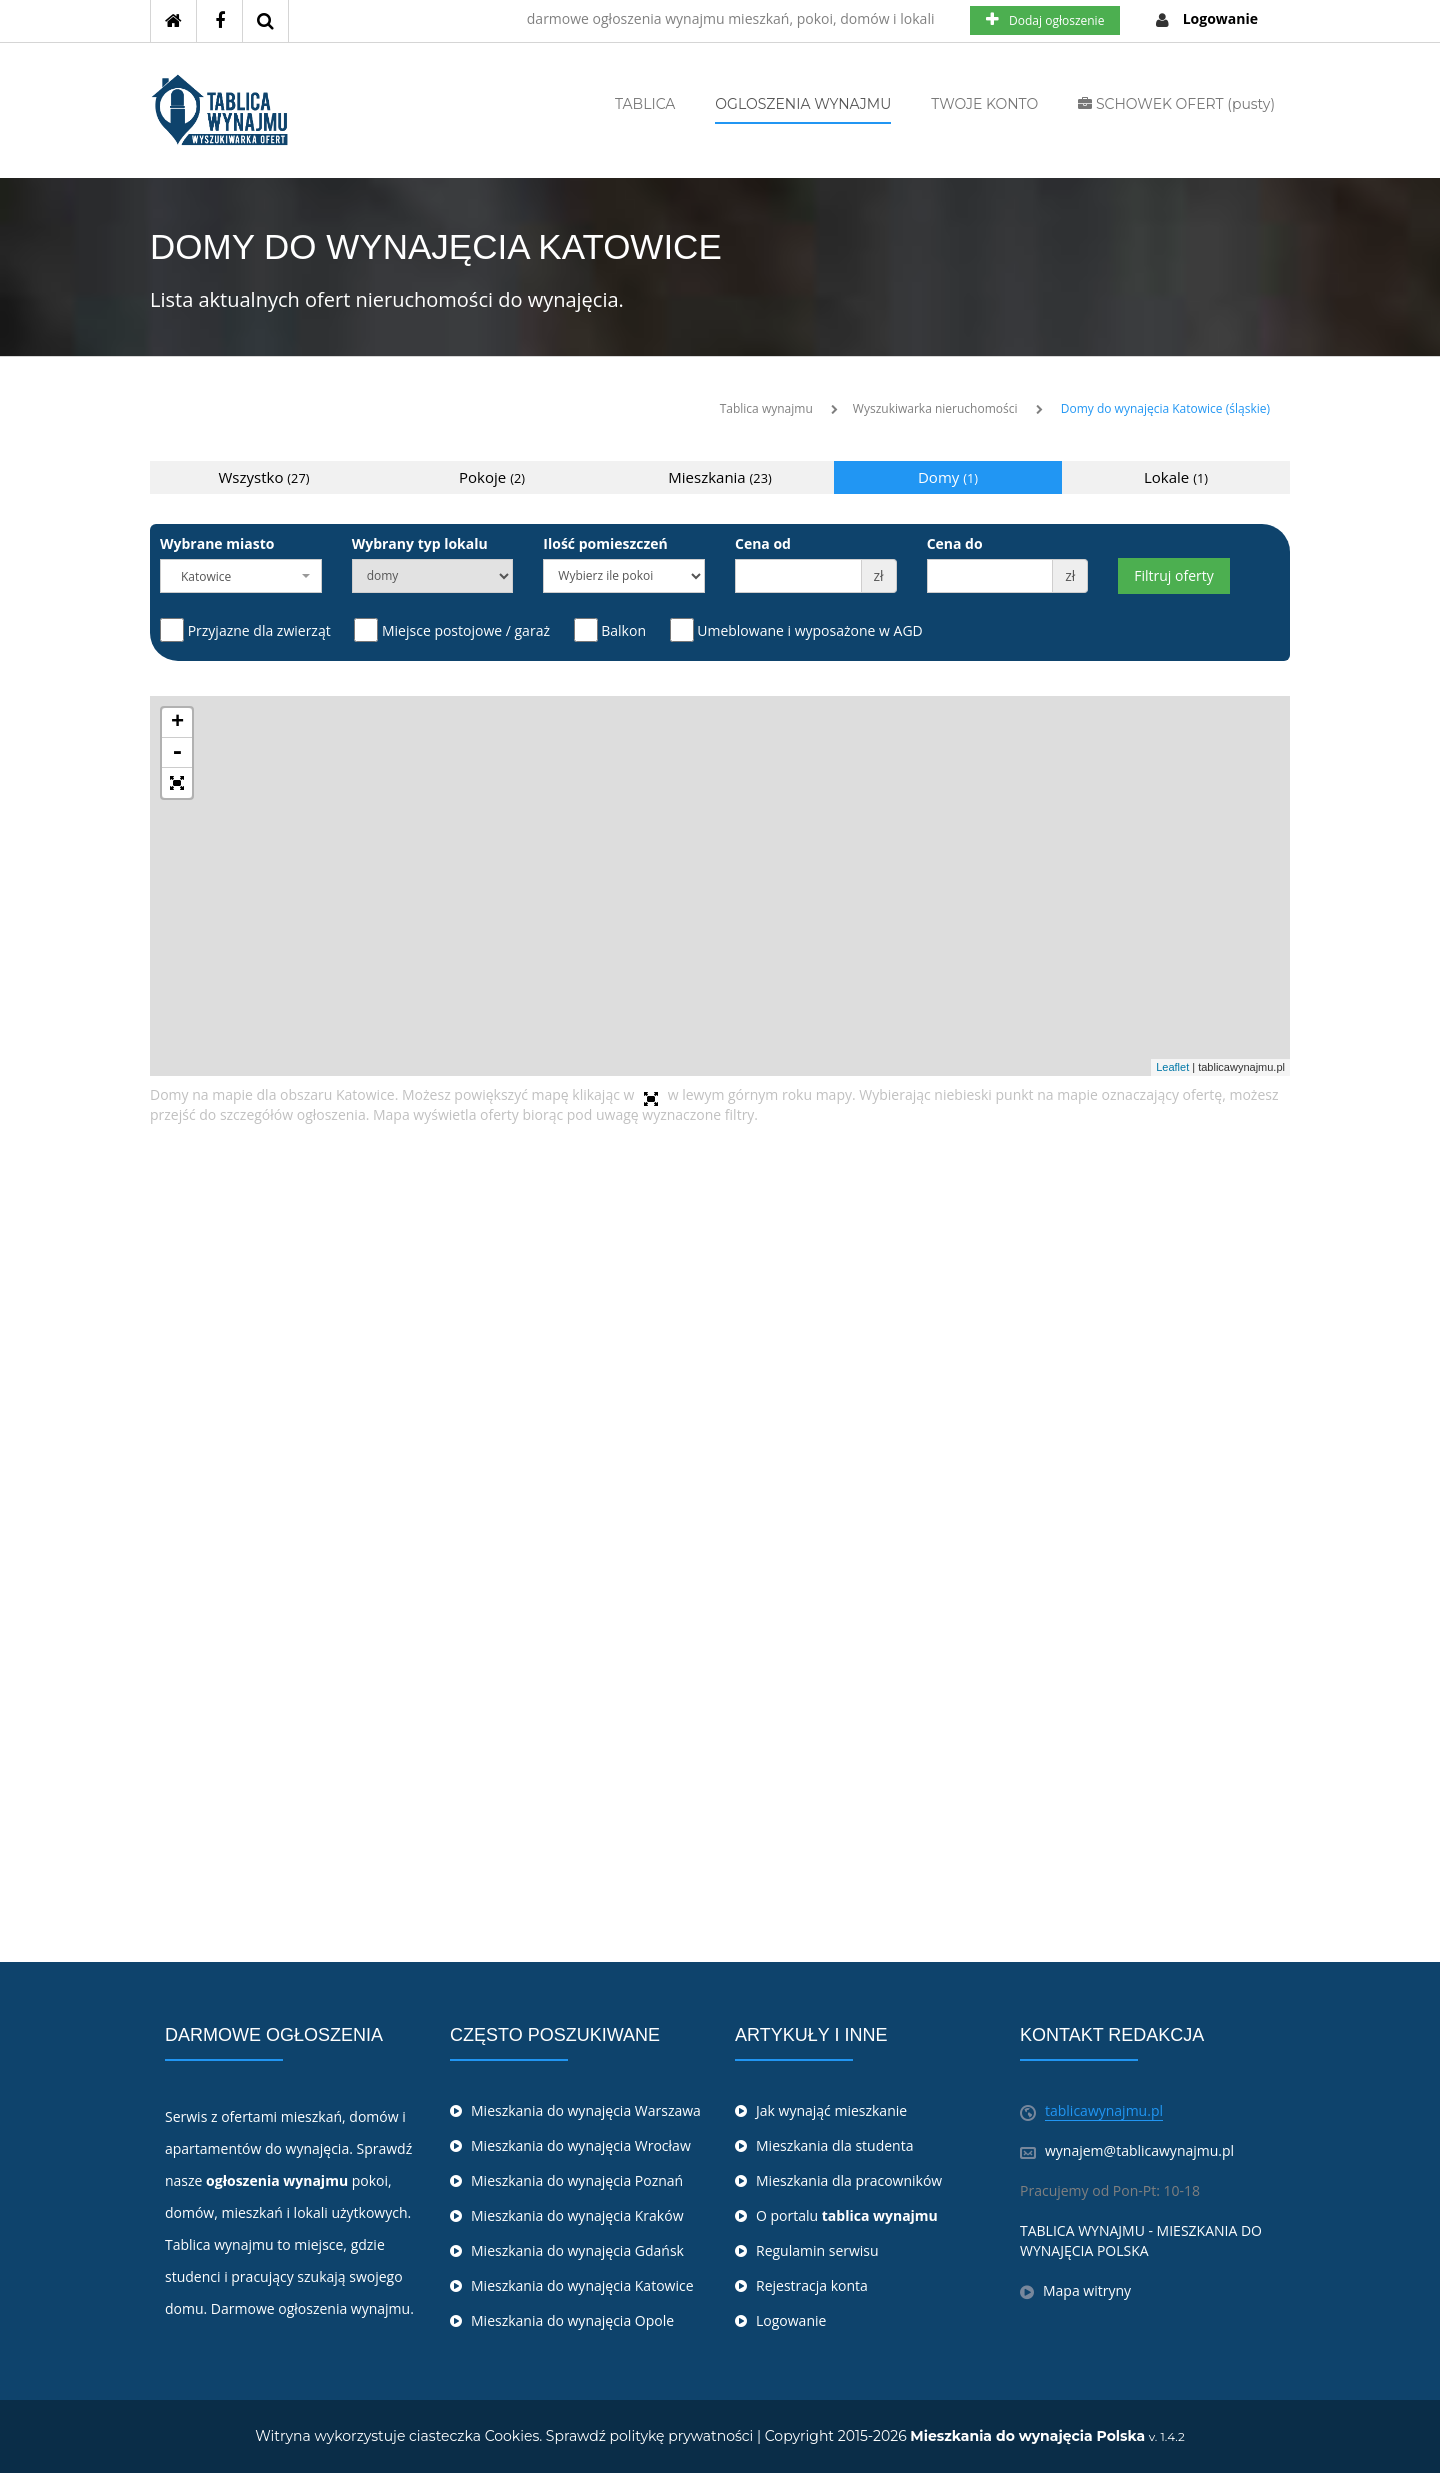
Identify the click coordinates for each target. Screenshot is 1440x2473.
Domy (948, 477)
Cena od (763, 543)
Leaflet (1172, 1067)
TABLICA (645, 104)
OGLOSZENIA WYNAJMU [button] (803, 104)
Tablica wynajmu (766, 408)
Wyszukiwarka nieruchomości (935, 408)
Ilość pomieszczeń (605, 543)
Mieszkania (719, 477)
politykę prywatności (682, 2436)
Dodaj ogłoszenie (1045, 20)
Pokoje (492, 477)
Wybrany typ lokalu (420, 543)
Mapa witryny (1087, 2290)
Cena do (955, 543)
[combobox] (241, 576)
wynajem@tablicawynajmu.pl (1139, 2150)
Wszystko (264, 477)
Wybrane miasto (217, 543)
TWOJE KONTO (984, 104)
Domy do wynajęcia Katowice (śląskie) (1165, 408)
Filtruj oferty (1173, 575)
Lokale (1176, 477)
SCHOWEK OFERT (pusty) (1176, 104)
